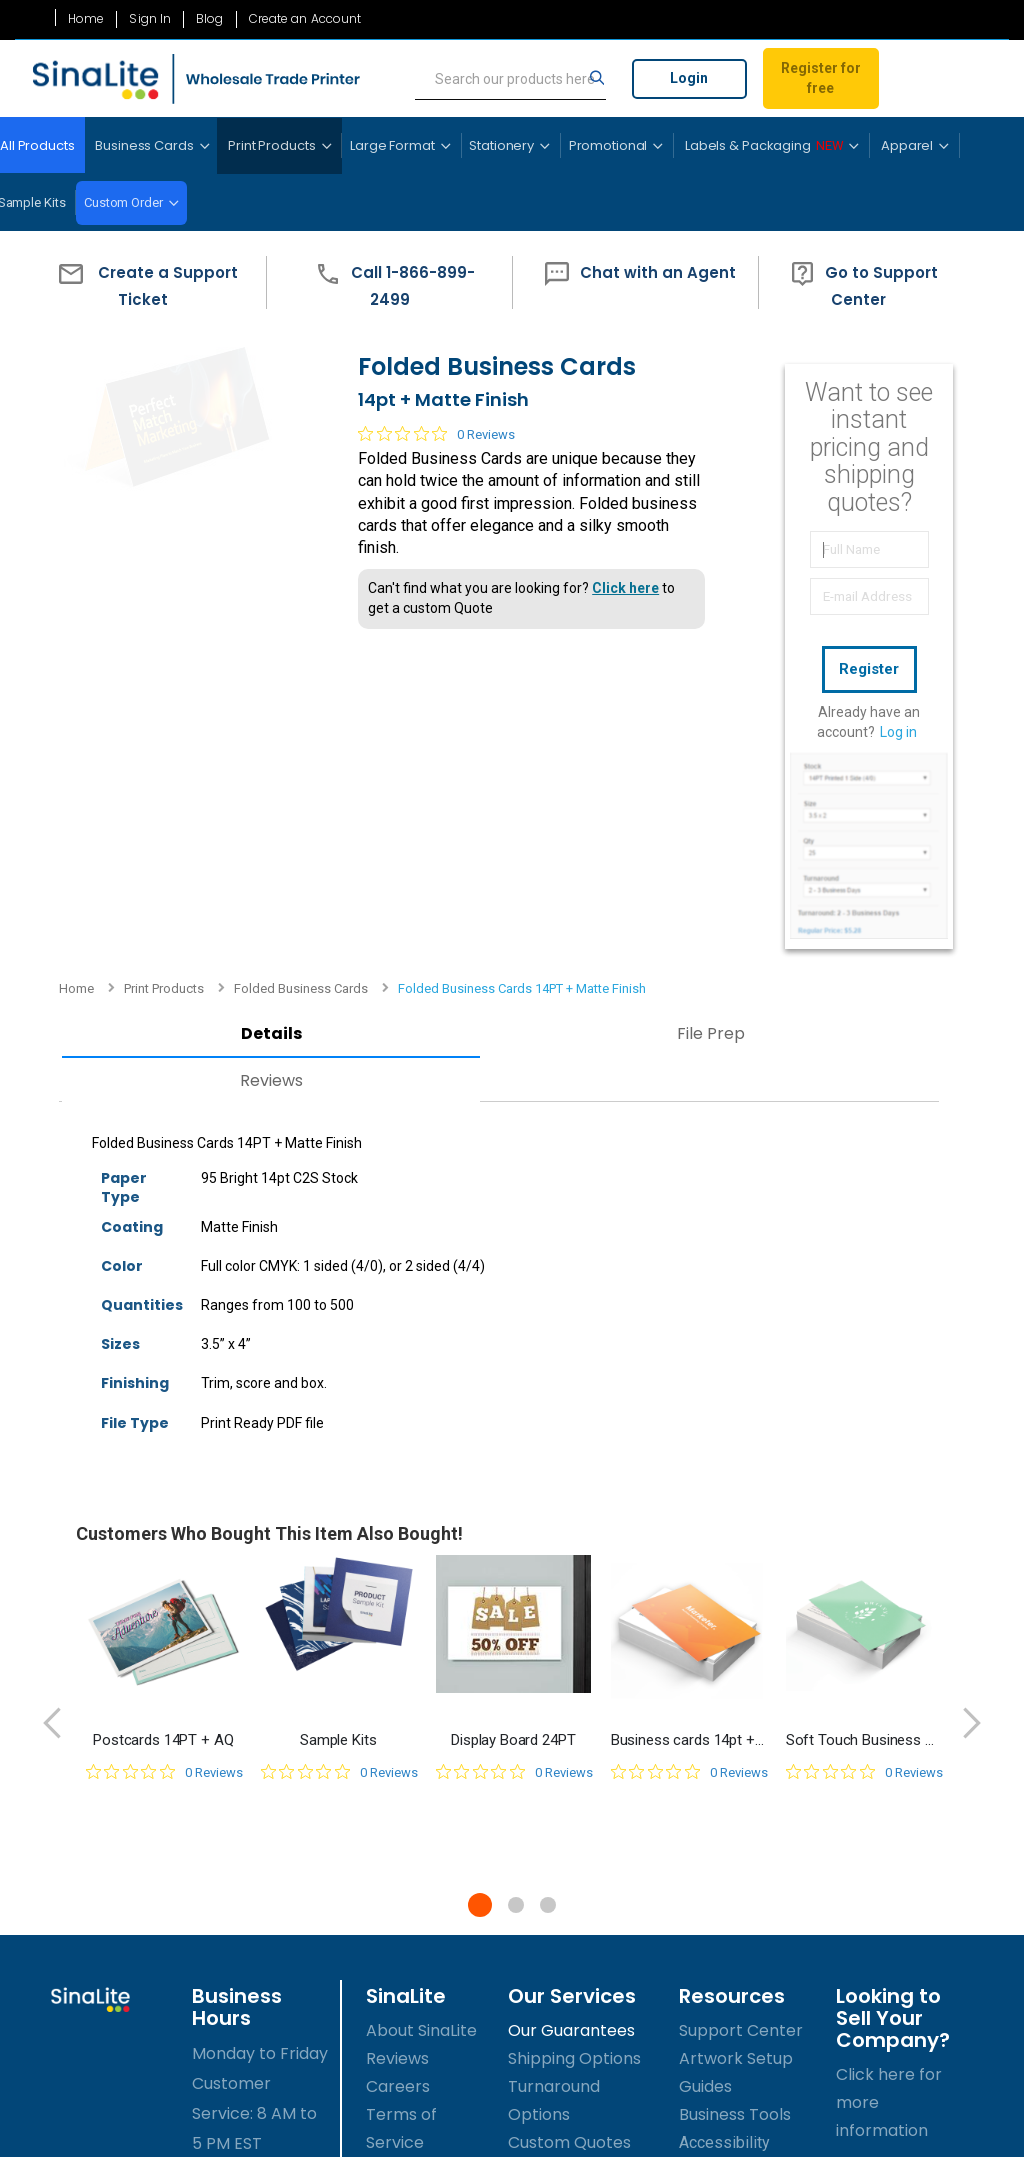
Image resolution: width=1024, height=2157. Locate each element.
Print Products (164, 338)
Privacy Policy (420, 1835)
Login (689, 78)
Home (86, 19)
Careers (398, 1751)
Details (213, 698)
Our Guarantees (571, 1695)
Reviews (213, 744)
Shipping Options (574, 1723)
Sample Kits (338, 1404)
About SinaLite (421, 1695)
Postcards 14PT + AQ (163, 1404)
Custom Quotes (569, 1807)
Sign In (150, 19)
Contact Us (410, 1891)
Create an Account (305, 19)
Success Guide (735, 1835)
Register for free (821, 78)
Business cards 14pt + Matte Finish (688, 1404)
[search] (510, 79)
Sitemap (399, 1863)
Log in (898, 727)
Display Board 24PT (513, 1404)
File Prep (532, 698)
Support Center (741, 1695)
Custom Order (123, 202)
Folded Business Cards (301, 338)
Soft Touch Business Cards (863, 1404)
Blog (209, 19)
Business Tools (735, 1779)
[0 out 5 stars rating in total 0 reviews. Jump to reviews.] (422, 465)
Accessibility (724, 1807)
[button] (143, 282)
